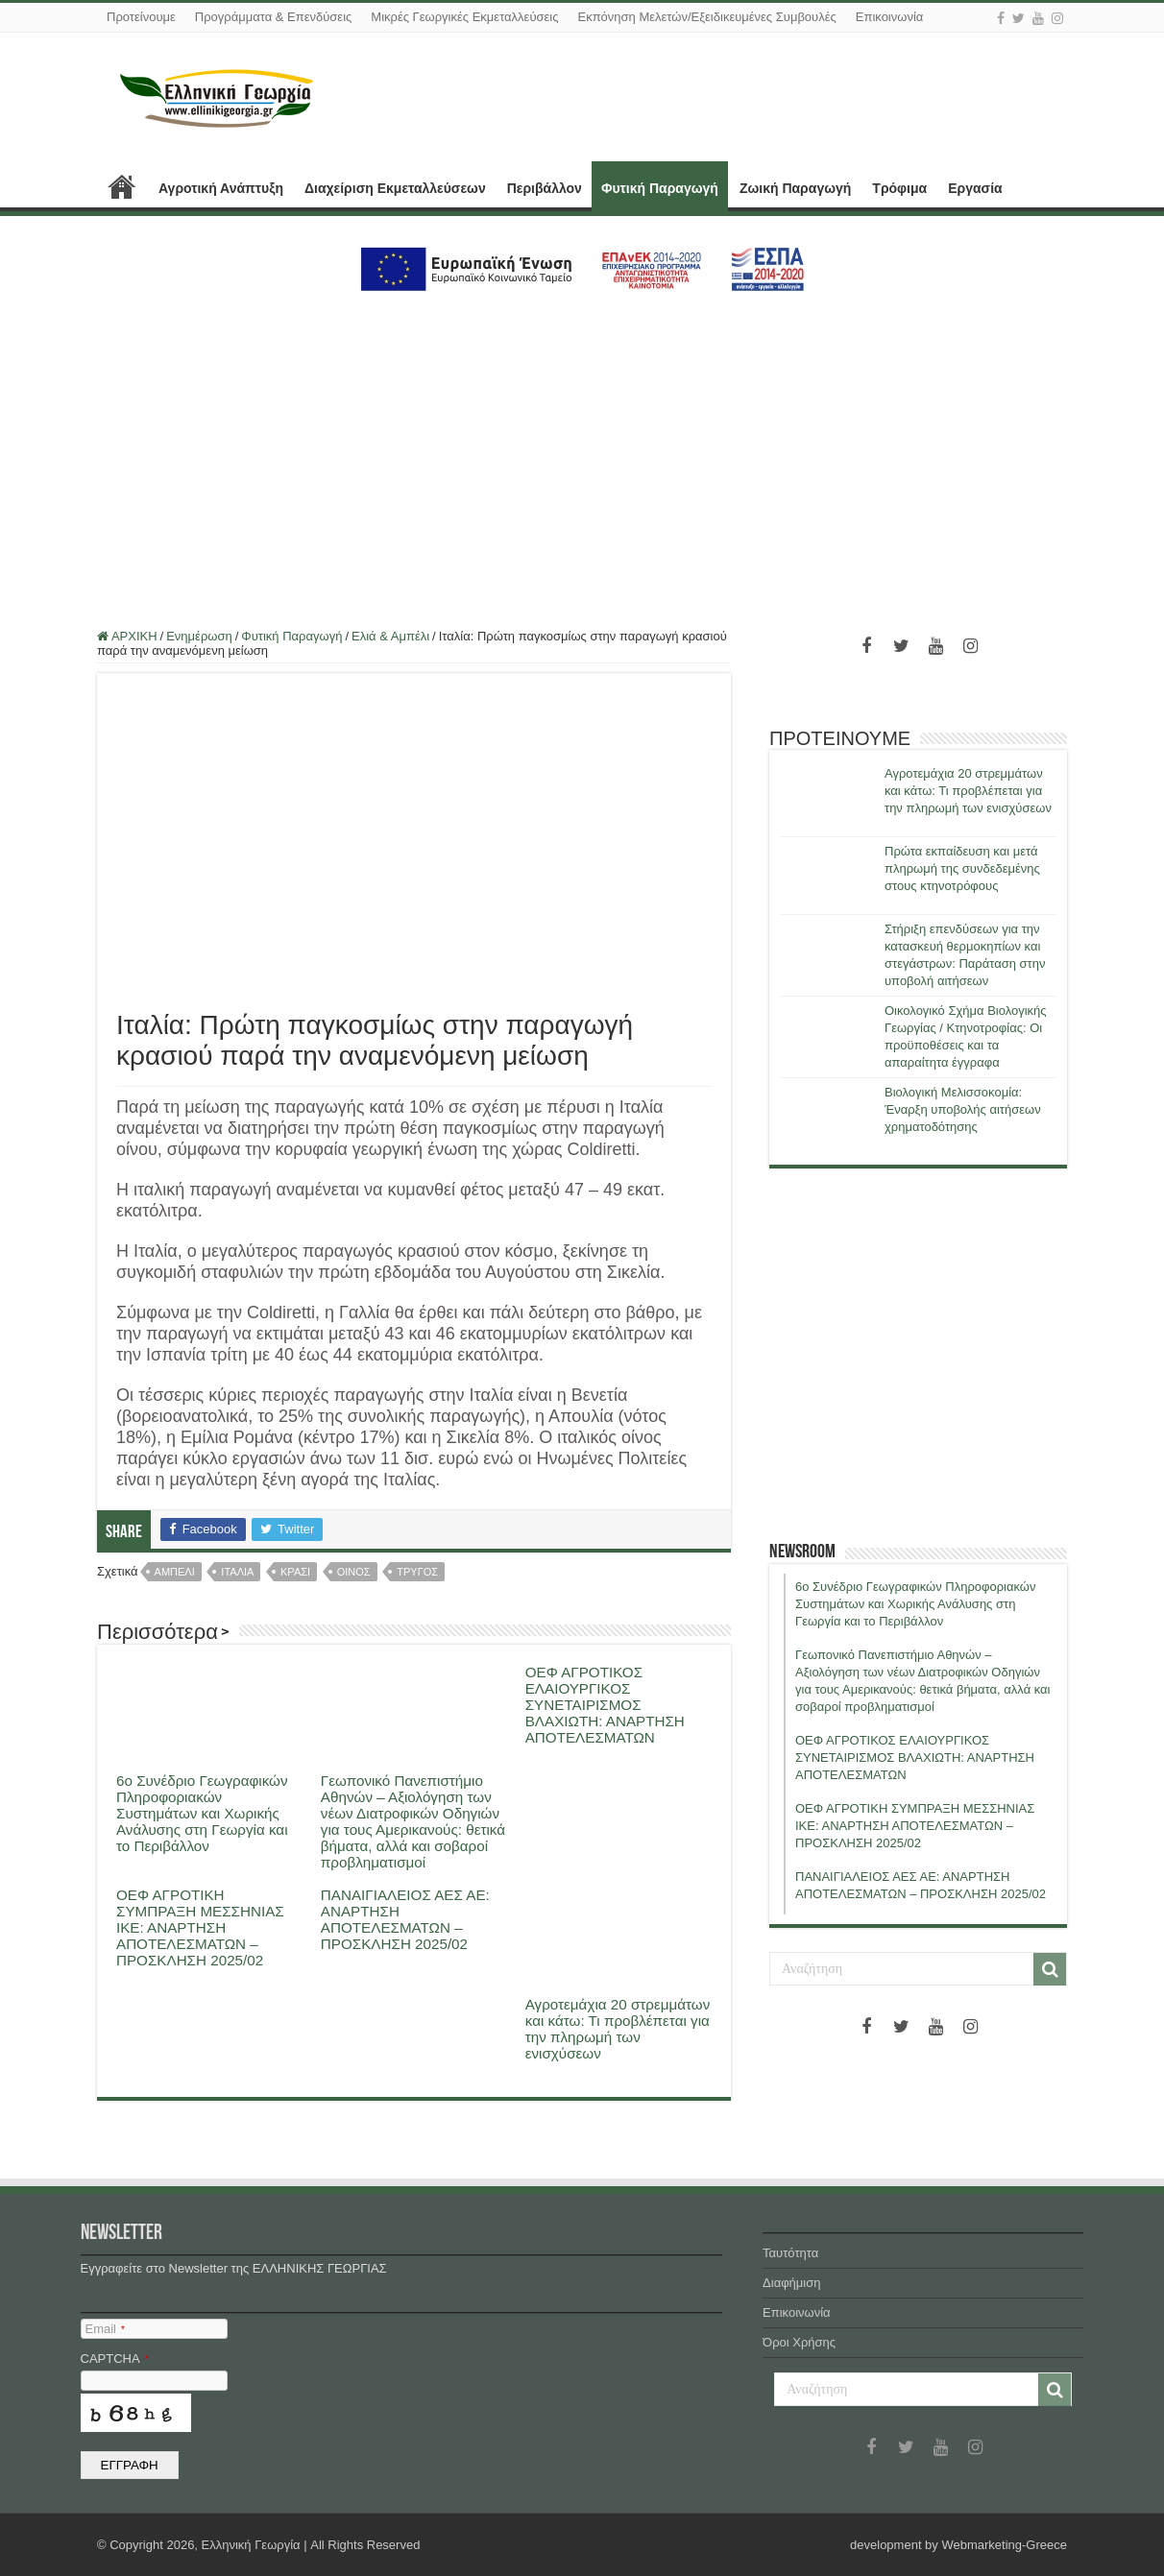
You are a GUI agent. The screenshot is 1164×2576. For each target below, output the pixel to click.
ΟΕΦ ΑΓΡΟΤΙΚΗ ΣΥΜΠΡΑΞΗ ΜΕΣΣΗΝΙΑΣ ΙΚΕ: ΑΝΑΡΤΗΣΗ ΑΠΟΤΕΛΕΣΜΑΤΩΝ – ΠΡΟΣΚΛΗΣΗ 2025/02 (200, 1927)
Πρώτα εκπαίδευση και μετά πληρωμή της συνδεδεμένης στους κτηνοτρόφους (962, 868)
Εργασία (975, 188)
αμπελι (175, 1571)
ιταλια (237, 1571)
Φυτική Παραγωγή (659, 188)
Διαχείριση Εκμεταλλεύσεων (395, 188)
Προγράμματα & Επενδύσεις (273, 17)
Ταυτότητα (790, 2253)
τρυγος (417, 1571)
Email (105, 2329)
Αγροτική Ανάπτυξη (220, 188)
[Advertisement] (582, 452)
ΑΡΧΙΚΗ (122, 186)
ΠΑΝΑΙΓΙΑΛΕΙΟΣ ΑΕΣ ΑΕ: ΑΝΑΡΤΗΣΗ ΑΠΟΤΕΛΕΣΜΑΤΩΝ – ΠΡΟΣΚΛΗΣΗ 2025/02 (405, 1919)
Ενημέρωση (199, 636)
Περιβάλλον (544, 188)
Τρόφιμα (899, 188)
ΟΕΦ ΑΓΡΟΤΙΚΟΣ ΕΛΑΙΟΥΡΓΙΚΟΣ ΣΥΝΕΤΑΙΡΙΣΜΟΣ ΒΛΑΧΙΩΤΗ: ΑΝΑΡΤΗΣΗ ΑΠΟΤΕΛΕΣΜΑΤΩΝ (605, 1704)
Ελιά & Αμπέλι (390, 636)
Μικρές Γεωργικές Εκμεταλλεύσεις (464, 17)
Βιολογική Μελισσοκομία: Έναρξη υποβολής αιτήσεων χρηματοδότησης (963, 1109)
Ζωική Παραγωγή (795, 188)
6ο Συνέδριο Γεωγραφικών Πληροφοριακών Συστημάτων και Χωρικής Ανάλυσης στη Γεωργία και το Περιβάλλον (202, 1813)
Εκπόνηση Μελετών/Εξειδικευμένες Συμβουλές (706, 17)
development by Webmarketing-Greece (958, 2545)
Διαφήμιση (791, 2282)
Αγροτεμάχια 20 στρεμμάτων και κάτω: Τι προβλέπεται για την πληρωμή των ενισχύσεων (618, 2028)
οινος (354, 1571)
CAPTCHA (115, 2358)
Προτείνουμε (141, 17)
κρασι (295, 1571)
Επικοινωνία (890, 17)
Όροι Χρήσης (799, 2342)
